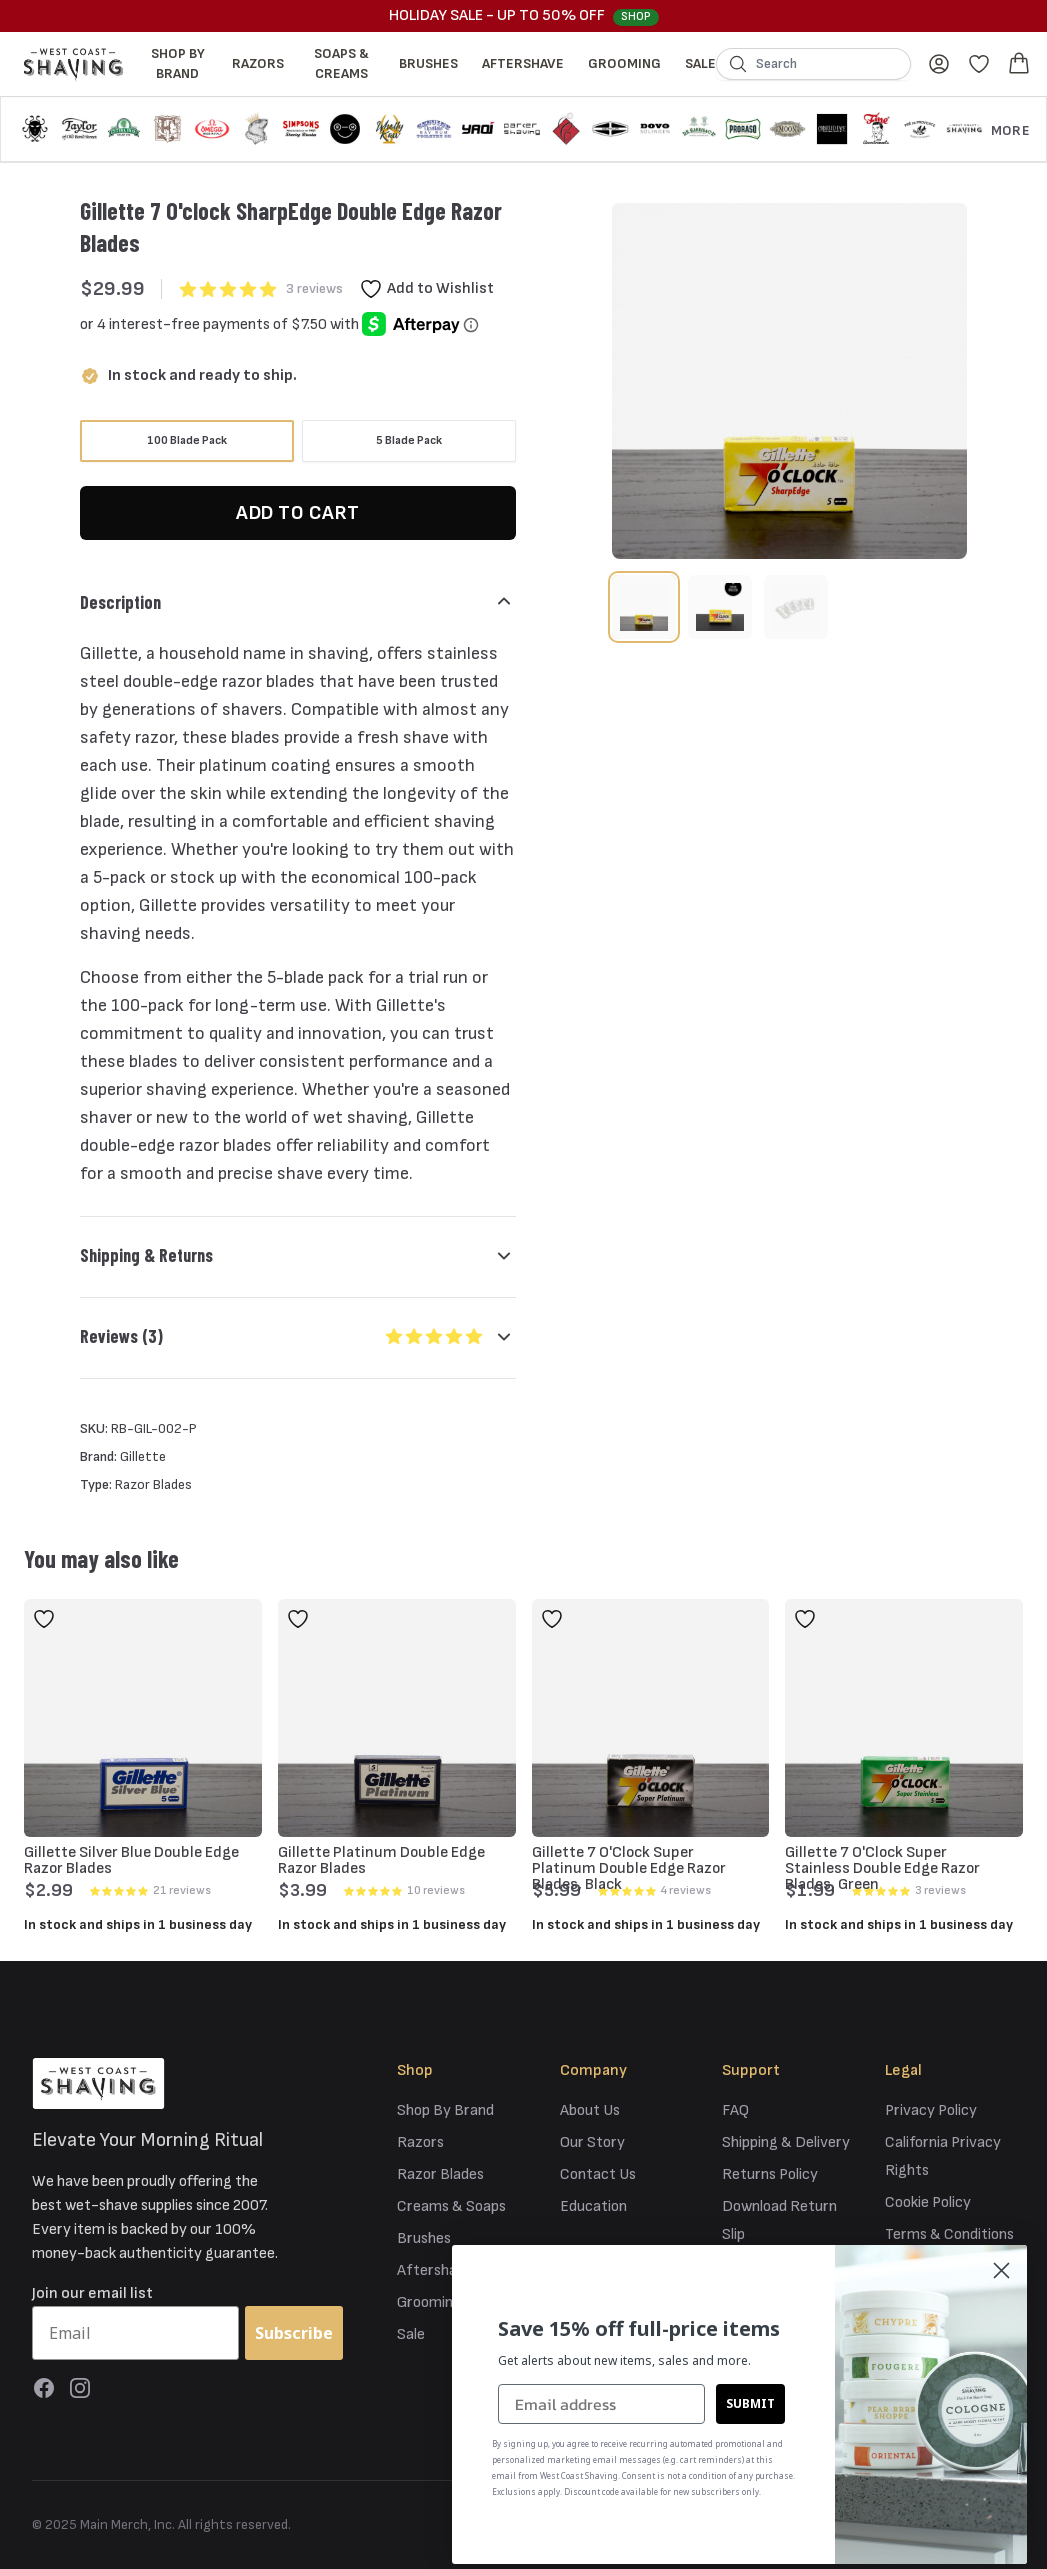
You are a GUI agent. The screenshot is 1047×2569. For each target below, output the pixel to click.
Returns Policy (770, 2174)
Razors (258, 63)
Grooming (624, 63)
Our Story (592, 2142)
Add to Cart (298, 513)
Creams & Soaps (451, 2206)
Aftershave (523, 63)
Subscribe (294, 2333)
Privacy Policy (931, 2110)
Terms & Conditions (949, 2234)
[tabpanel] (790, 381)
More (1010, 130)
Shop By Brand (178, 63)
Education (593, 2206)
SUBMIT (750, 2403)
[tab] (644, 607)
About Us (590, 2110)
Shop (636, 16)
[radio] (187, 441)
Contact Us (598, 2174)
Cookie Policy (928, 2202)
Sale (700, 63)
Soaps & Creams (341, 63)
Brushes (428, 63)
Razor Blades (440, 2174)
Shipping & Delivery (786, 2142)
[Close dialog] (1001, 2270)
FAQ (735, 2110)
